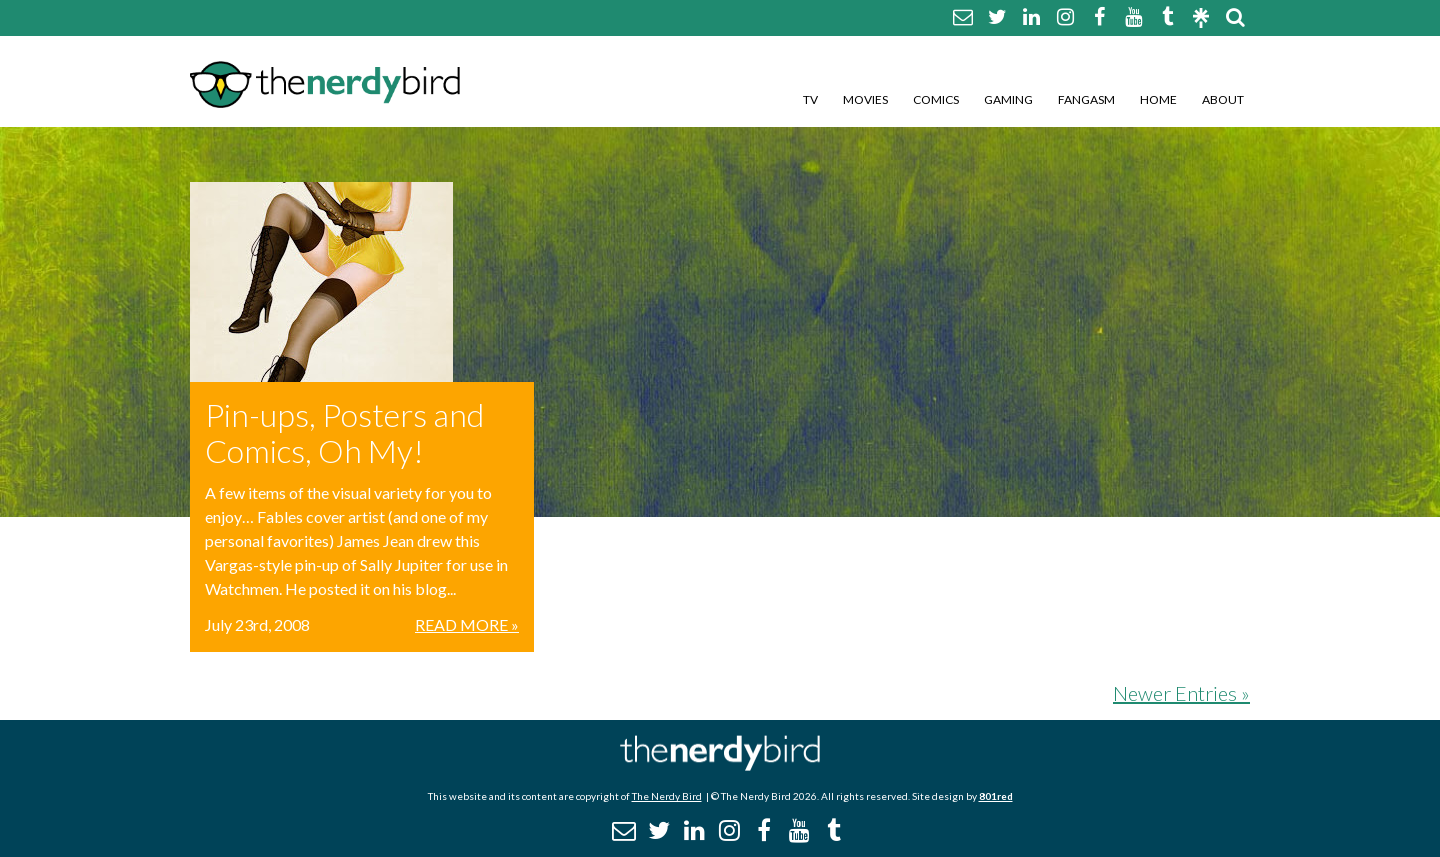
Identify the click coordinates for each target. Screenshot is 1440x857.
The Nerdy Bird (667, 796)
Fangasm (1086, 99)
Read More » (467, 624)
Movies (865, 99)
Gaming (1008, 99)
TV (810, 99)
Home (1158, 99)
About (1223, 99)
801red (996, 796)
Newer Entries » (1181, 693)
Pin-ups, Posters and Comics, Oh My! (344, 432)
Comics (936, 99)
